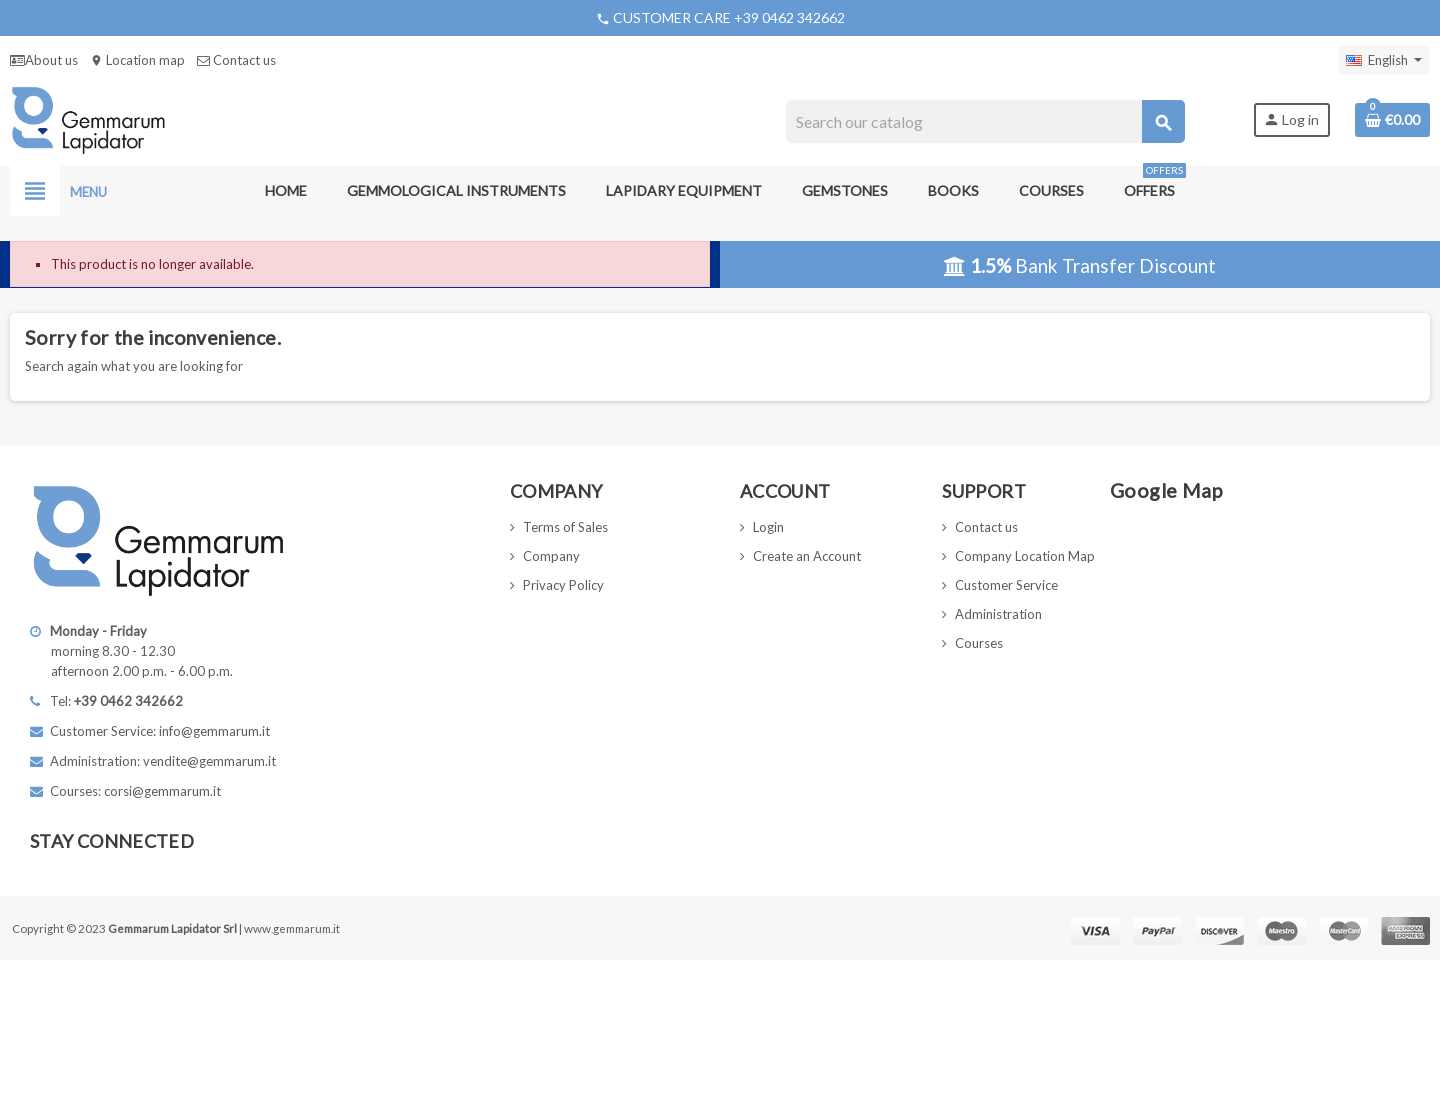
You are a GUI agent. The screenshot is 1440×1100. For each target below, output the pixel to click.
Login (768, 527)
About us (44, 60)
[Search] (985, 121)
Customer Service (1006, 585)
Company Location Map (1025, 556)
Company (551, 556)
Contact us (236, 60)
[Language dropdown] (1384, 60)
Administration (998, 614)
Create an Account (807, 556)
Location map (137, 60)
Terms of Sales (565, 527)
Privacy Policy (563, 585)
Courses (979, 643)
